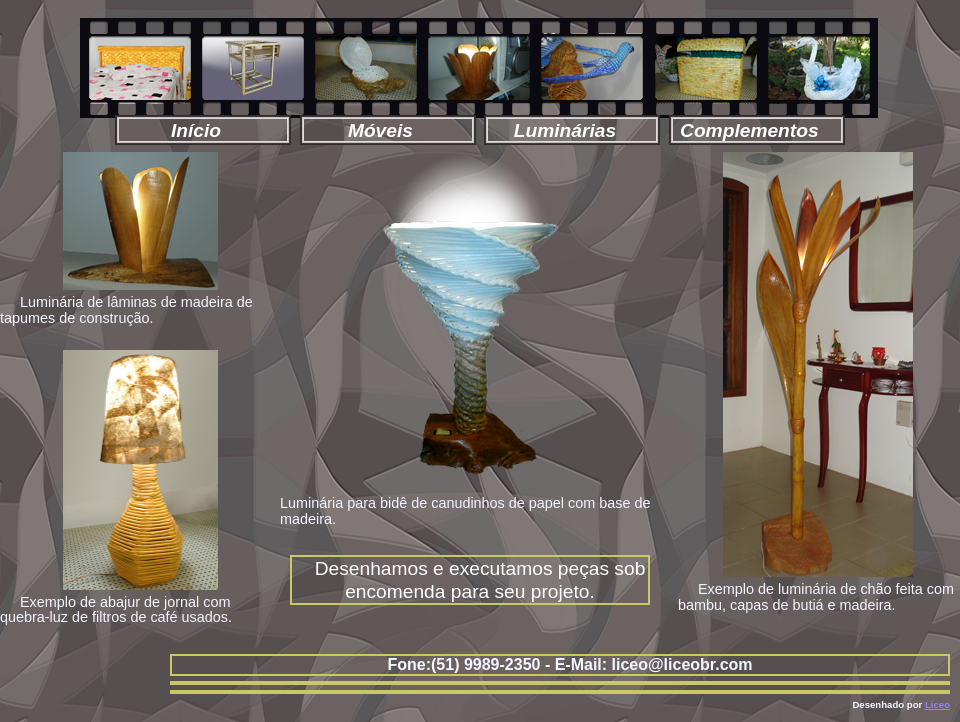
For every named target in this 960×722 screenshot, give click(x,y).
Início (201, 130)
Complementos (754, 130)
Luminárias (570, 130)
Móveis (386, 130)
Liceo (937, 704)
